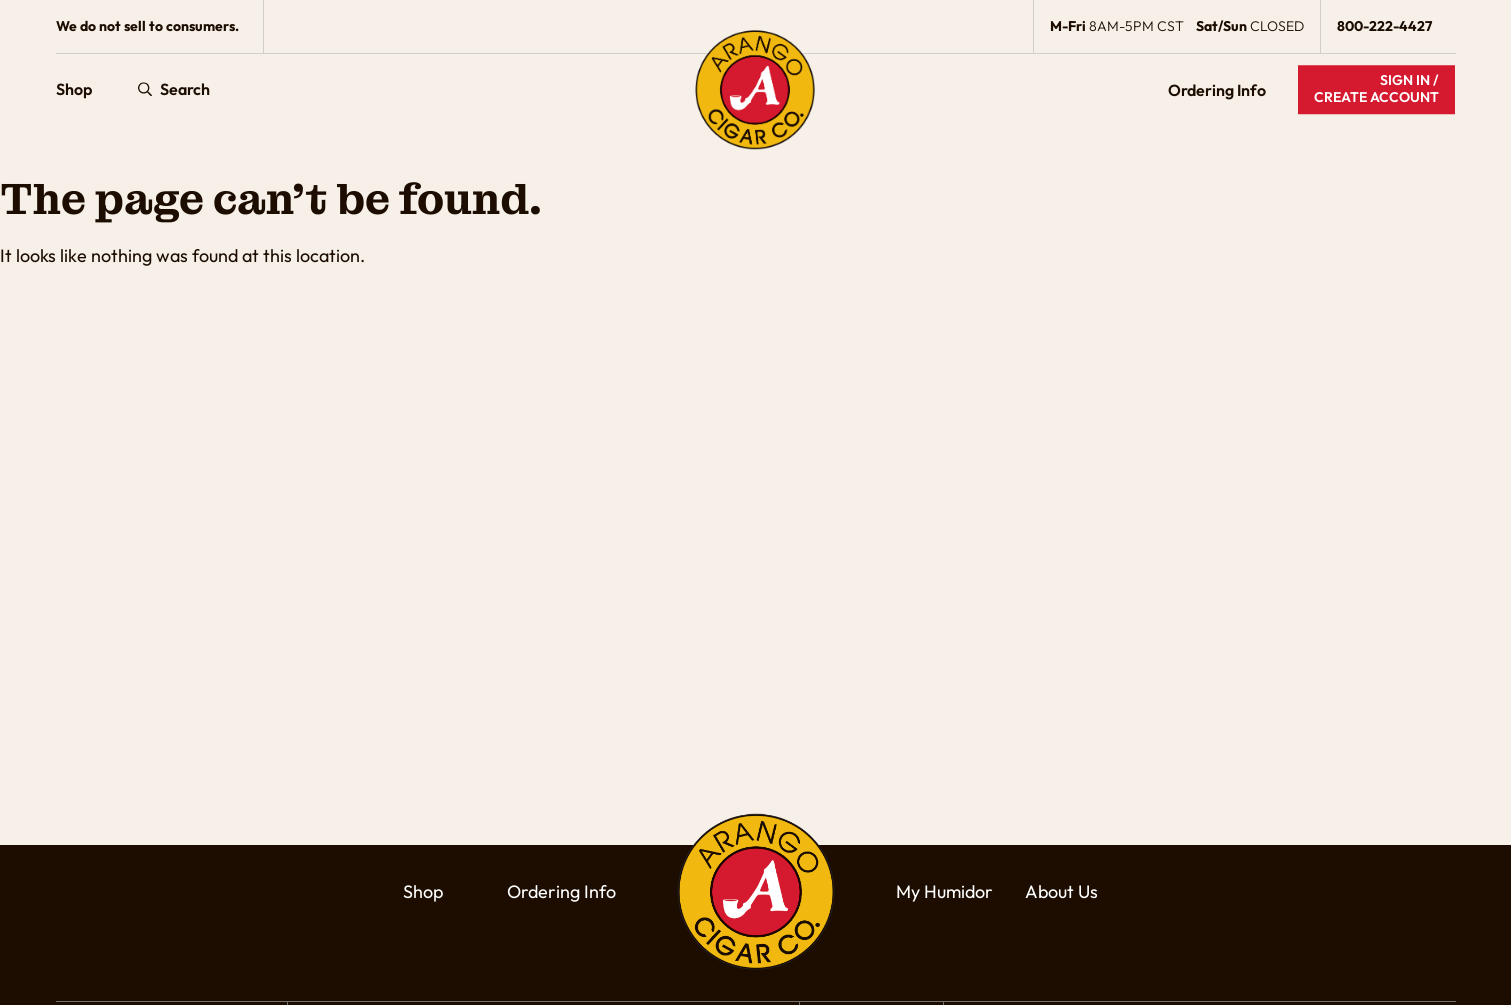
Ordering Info (1217, 90)
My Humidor (944, 891)
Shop (74, 90)
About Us (1061, 891)
